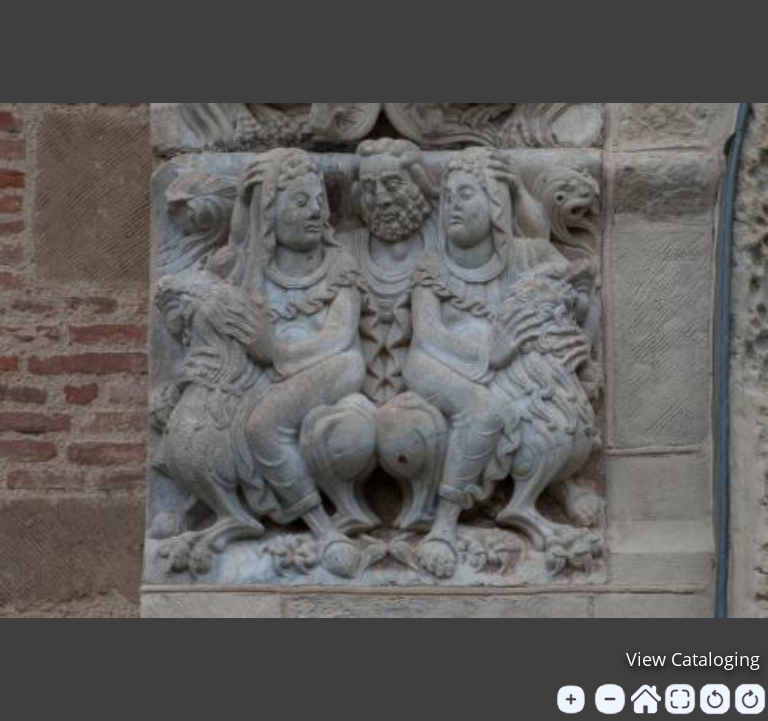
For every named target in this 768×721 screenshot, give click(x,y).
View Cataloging (693, 659)
